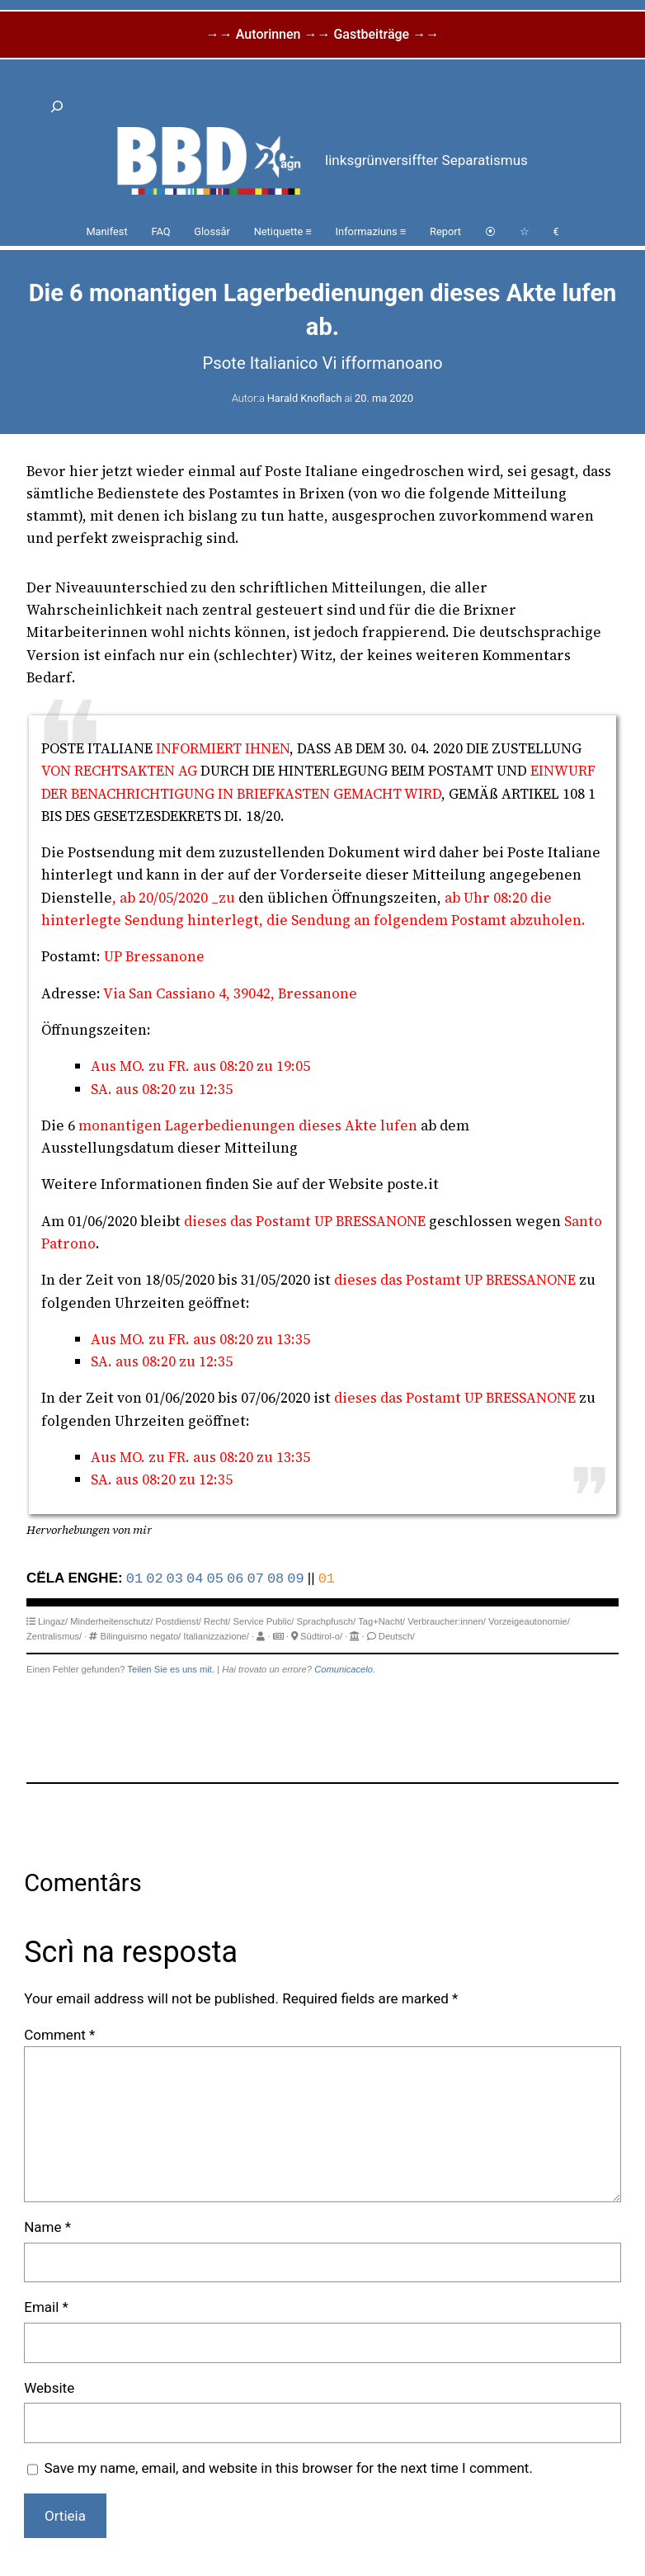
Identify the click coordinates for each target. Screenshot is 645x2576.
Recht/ (217, 1621)
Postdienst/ (178, 1621)
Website (49, 2388)
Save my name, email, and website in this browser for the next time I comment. (288, 2468)
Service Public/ (263, 1621)
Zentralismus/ (54, 1636)
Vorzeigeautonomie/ (529, 1621)
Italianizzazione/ (216, 1636)
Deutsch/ (397, 1636)
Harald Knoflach (304, 398)
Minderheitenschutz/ (111, 1621)
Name (47, 2227)
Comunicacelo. (344, 1669)
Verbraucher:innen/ (446, 1621)
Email (46, 2307)
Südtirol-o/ (321, 1636)
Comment (59, 2034)
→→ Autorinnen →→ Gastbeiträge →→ (322, 34)
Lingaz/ (53, 1621)
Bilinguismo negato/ (141, 1636)
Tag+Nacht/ (381, 1621)
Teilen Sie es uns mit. (170, 1669)
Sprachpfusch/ (326, 1621)
